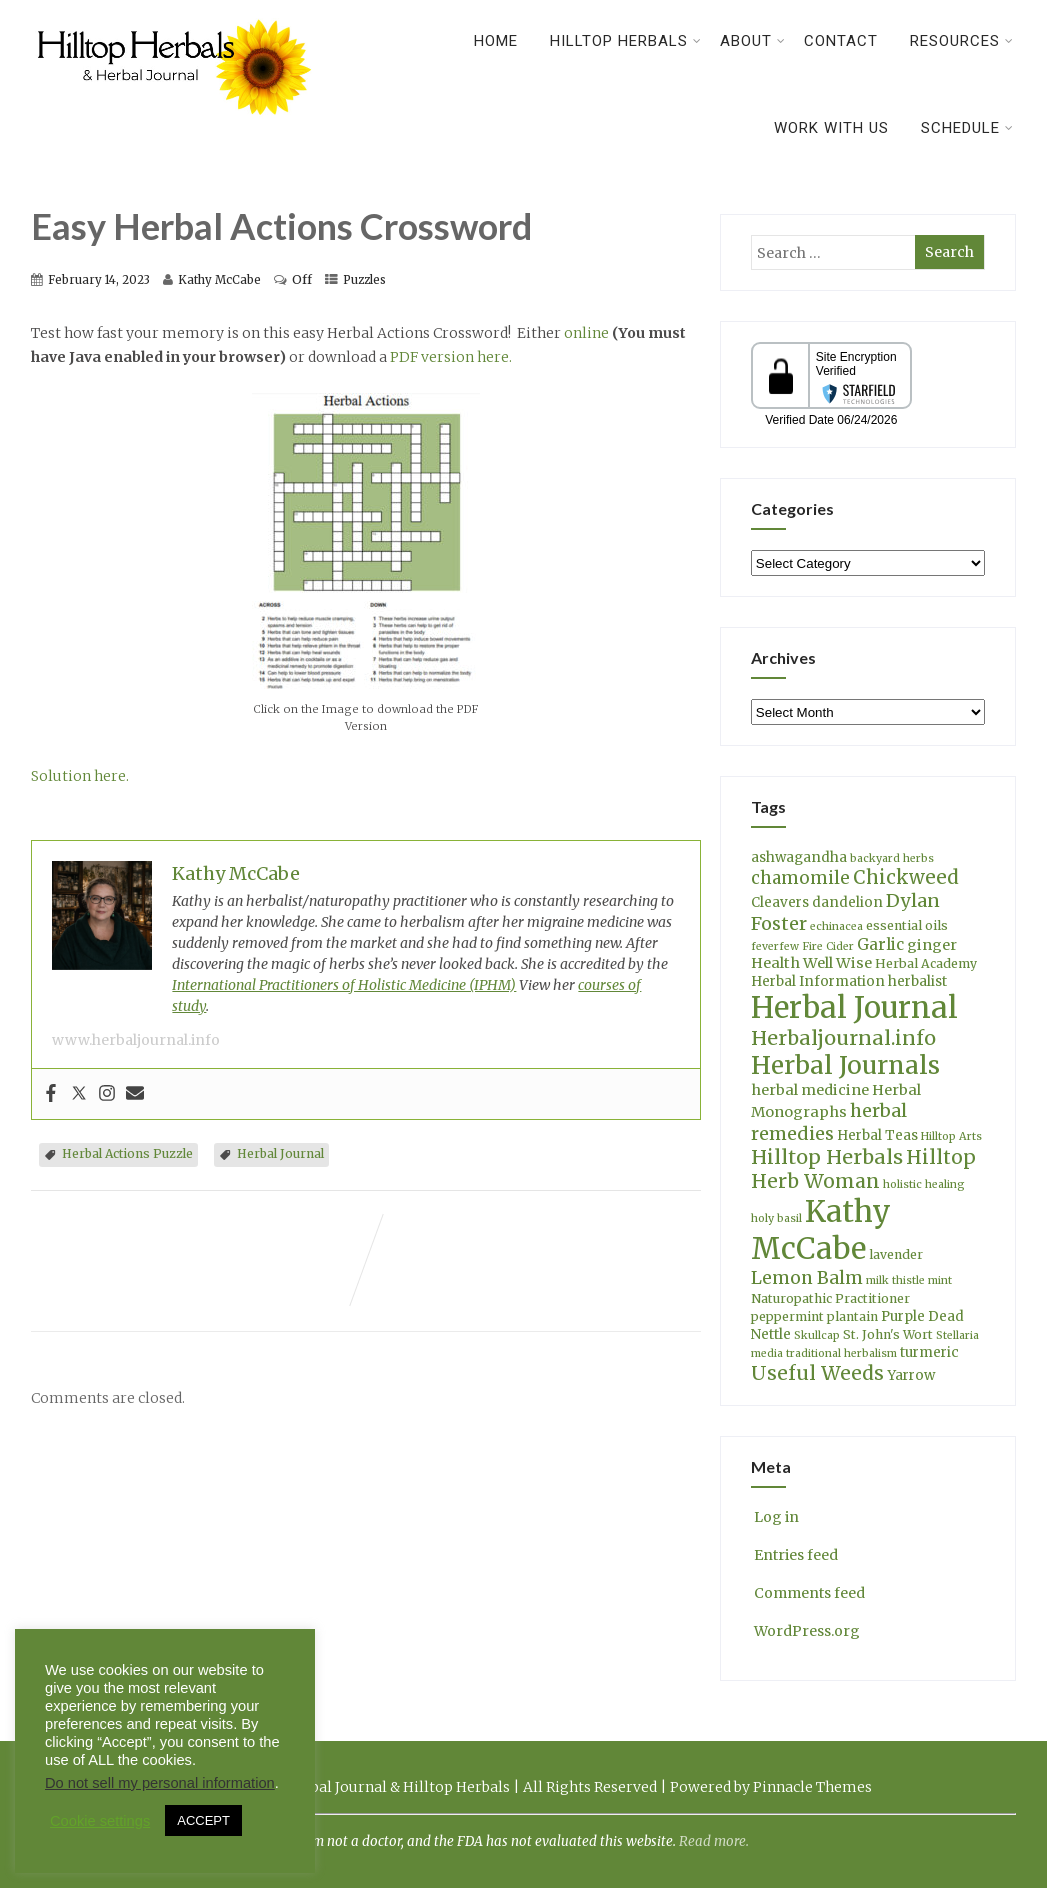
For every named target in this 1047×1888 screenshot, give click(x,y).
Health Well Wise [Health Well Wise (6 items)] (811, 963)
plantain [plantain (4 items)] (852, 1316)
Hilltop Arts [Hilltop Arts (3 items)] (951, 1136)
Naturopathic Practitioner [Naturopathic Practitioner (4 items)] (830, 1298)
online (586, 333)
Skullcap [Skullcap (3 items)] (817, 1335)
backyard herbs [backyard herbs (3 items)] (892, 858)
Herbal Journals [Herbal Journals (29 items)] (845, 1065)
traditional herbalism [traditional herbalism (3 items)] (841, 1353)
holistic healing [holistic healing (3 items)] (924, 1184)
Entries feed (794, 1555)
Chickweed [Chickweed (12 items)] (906, 877)
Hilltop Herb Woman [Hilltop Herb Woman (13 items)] (863, 1169)
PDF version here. (451, 357)
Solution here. (80, 776)
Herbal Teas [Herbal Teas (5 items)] (877, 1135)
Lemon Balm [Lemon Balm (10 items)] (807, 1278)
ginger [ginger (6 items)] (932, 945)
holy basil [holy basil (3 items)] (776, 1218)
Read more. (714, 1841)
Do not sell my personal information (160, 1783)
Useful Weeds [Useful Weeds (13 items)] (817, 1373)
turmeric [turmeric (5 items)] (929, 1352)
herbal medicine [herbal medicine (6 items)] (810, 1090)
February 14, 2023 (99, 280)
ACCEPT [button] (203, 1820)
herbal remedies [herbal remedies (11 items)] (829, 1122)
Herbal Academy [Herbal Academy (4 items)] (926, 963)
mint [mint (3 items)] (940, 1280)
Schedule (967, 128)
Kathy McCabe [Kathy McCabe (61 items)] (821, 1230)
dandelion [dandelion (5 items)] (847, 902)
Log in (775, 1517)
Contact (841, 41)
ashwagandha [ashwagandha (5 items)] (799, 857)
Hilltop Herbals (626, 41)
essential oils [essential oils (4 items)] (907, 925)
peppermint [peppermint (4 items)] (787, 1316)
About (753, 41)
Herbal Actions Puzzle (127, 1153)
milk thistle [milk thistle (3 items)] (895, 1280)
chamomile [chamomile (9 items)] (800, 878)
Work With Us (831, 128)
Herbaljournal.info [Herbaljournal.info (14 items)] (843, 1038)
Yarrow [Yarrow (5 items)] (911, 1375)
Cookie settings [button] (100, 1821)
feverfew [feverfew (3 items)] (775, 946)
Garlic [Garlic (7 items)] (880, 944)
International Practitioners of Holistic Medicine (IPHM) (344, 985)
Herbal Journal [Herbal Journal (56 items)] (854, 1008)
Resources (962, 41)
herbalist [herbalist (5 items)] (917, 981)
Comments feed (808, 1593)
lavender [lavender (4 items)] (896, 1254)
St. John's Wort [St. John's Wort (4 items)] (888, 1334)
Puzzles (364, 280)
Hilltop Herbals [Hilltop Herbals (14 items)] (827, 1157)
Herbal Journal (280, 1153)
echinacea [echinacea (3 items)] (836, 926)
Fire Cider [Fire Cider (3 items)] (828, 946)
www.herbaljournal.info (136, 1040)
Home (496, 41)
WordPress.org (805, 1631)
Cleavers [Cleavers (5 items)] (780, 902)
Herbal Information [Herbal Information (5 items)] (818, 981)
